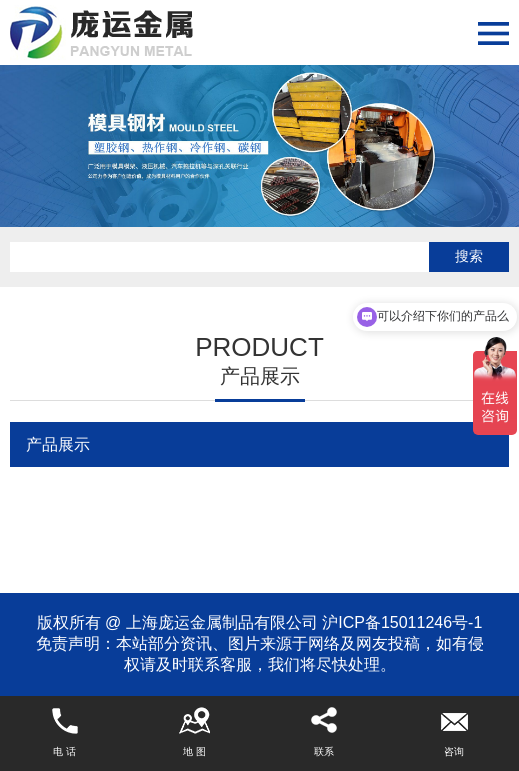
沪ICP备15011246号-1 (402, 622)
